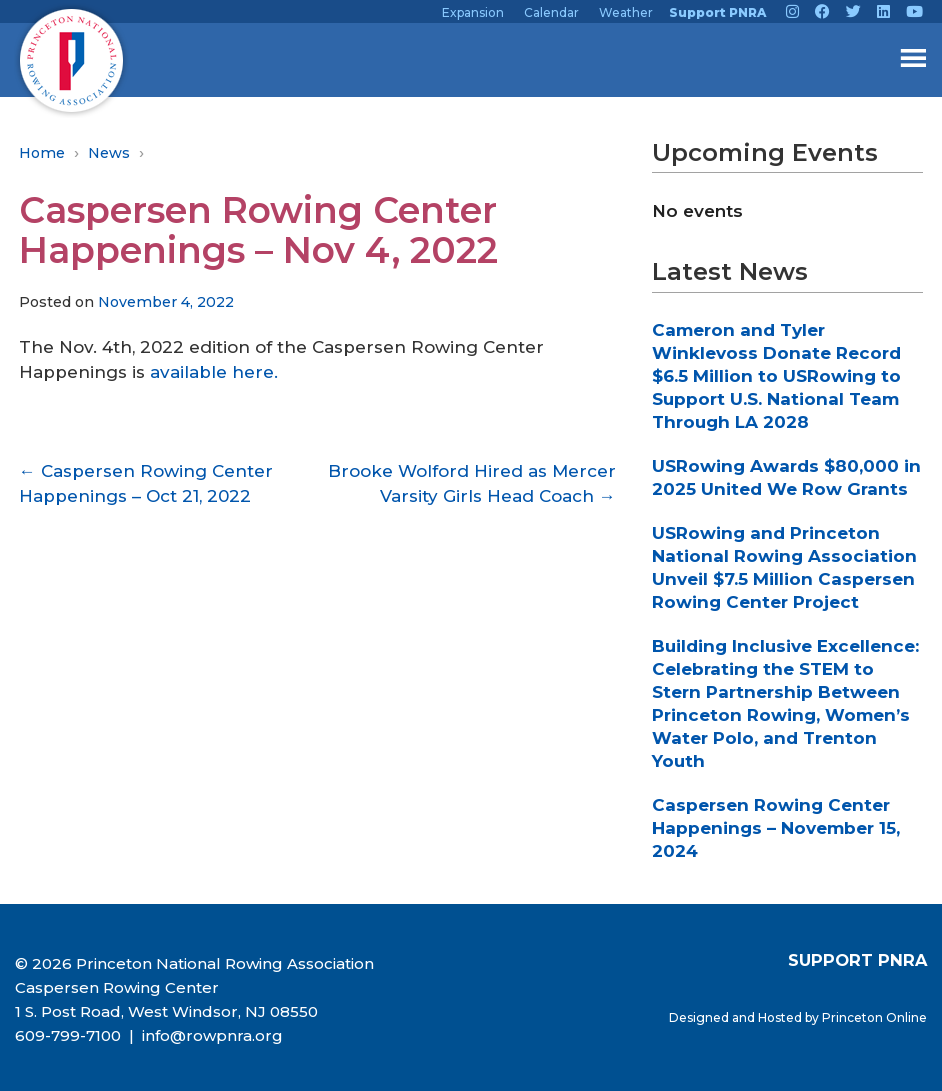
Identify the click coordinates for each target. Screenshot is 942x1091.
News (109, 153)
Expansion (473, 12)
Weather (626, 12)
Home (42, 153)
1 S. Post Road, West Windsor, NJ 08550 (166, 1011)
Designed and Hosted (737, 1017)
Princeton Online (874, 1017)
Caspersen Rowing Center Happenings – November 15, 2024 (776, 828)
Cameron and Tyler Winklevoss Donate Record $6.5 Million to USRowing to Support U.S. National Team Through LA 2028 (776, 376)
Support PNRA (717, 12)
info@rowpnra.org (210, 1035)
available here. (214, 372)
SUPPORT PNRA (857, 960)
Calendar (551, 12)
